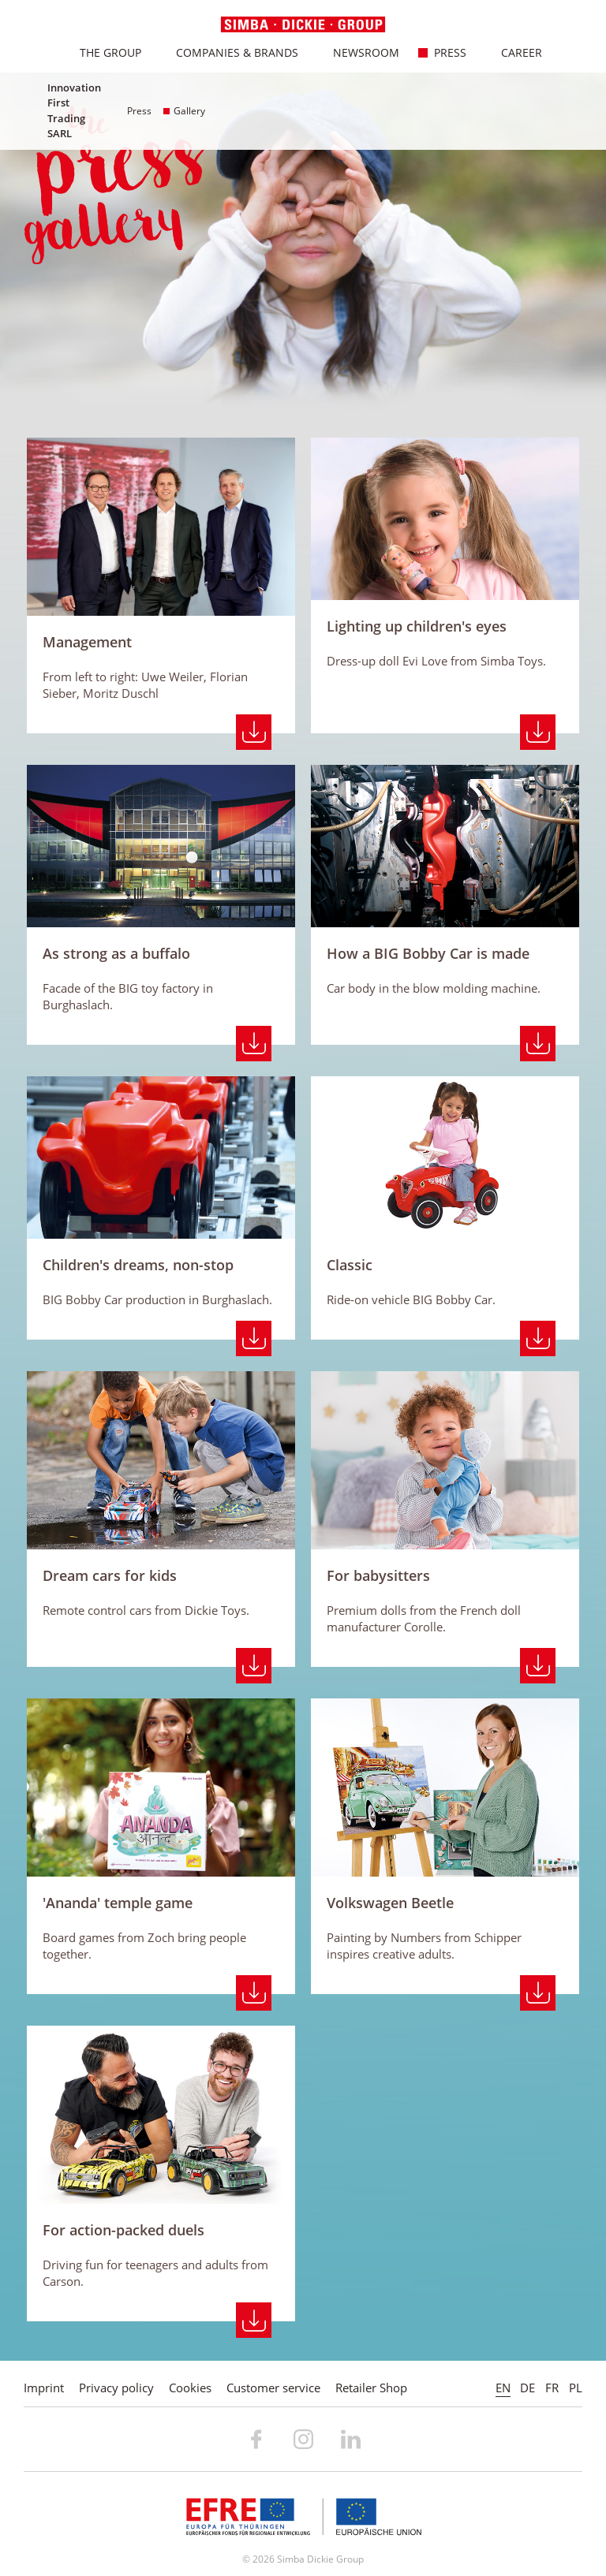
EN (503, 2387)
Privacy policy (116, 2387)
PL (575, 2387)
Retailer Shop (371, 2387)
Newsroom (357, 52)
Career (513, 52)
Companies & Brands (228, 52)
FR (552, 2387)
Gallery (184, 110)
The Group (102, 52)
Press (441, 52)
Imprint (44, 2387)
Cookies (190, 2387)
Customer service (273, 2387)
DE (527, 2387)
